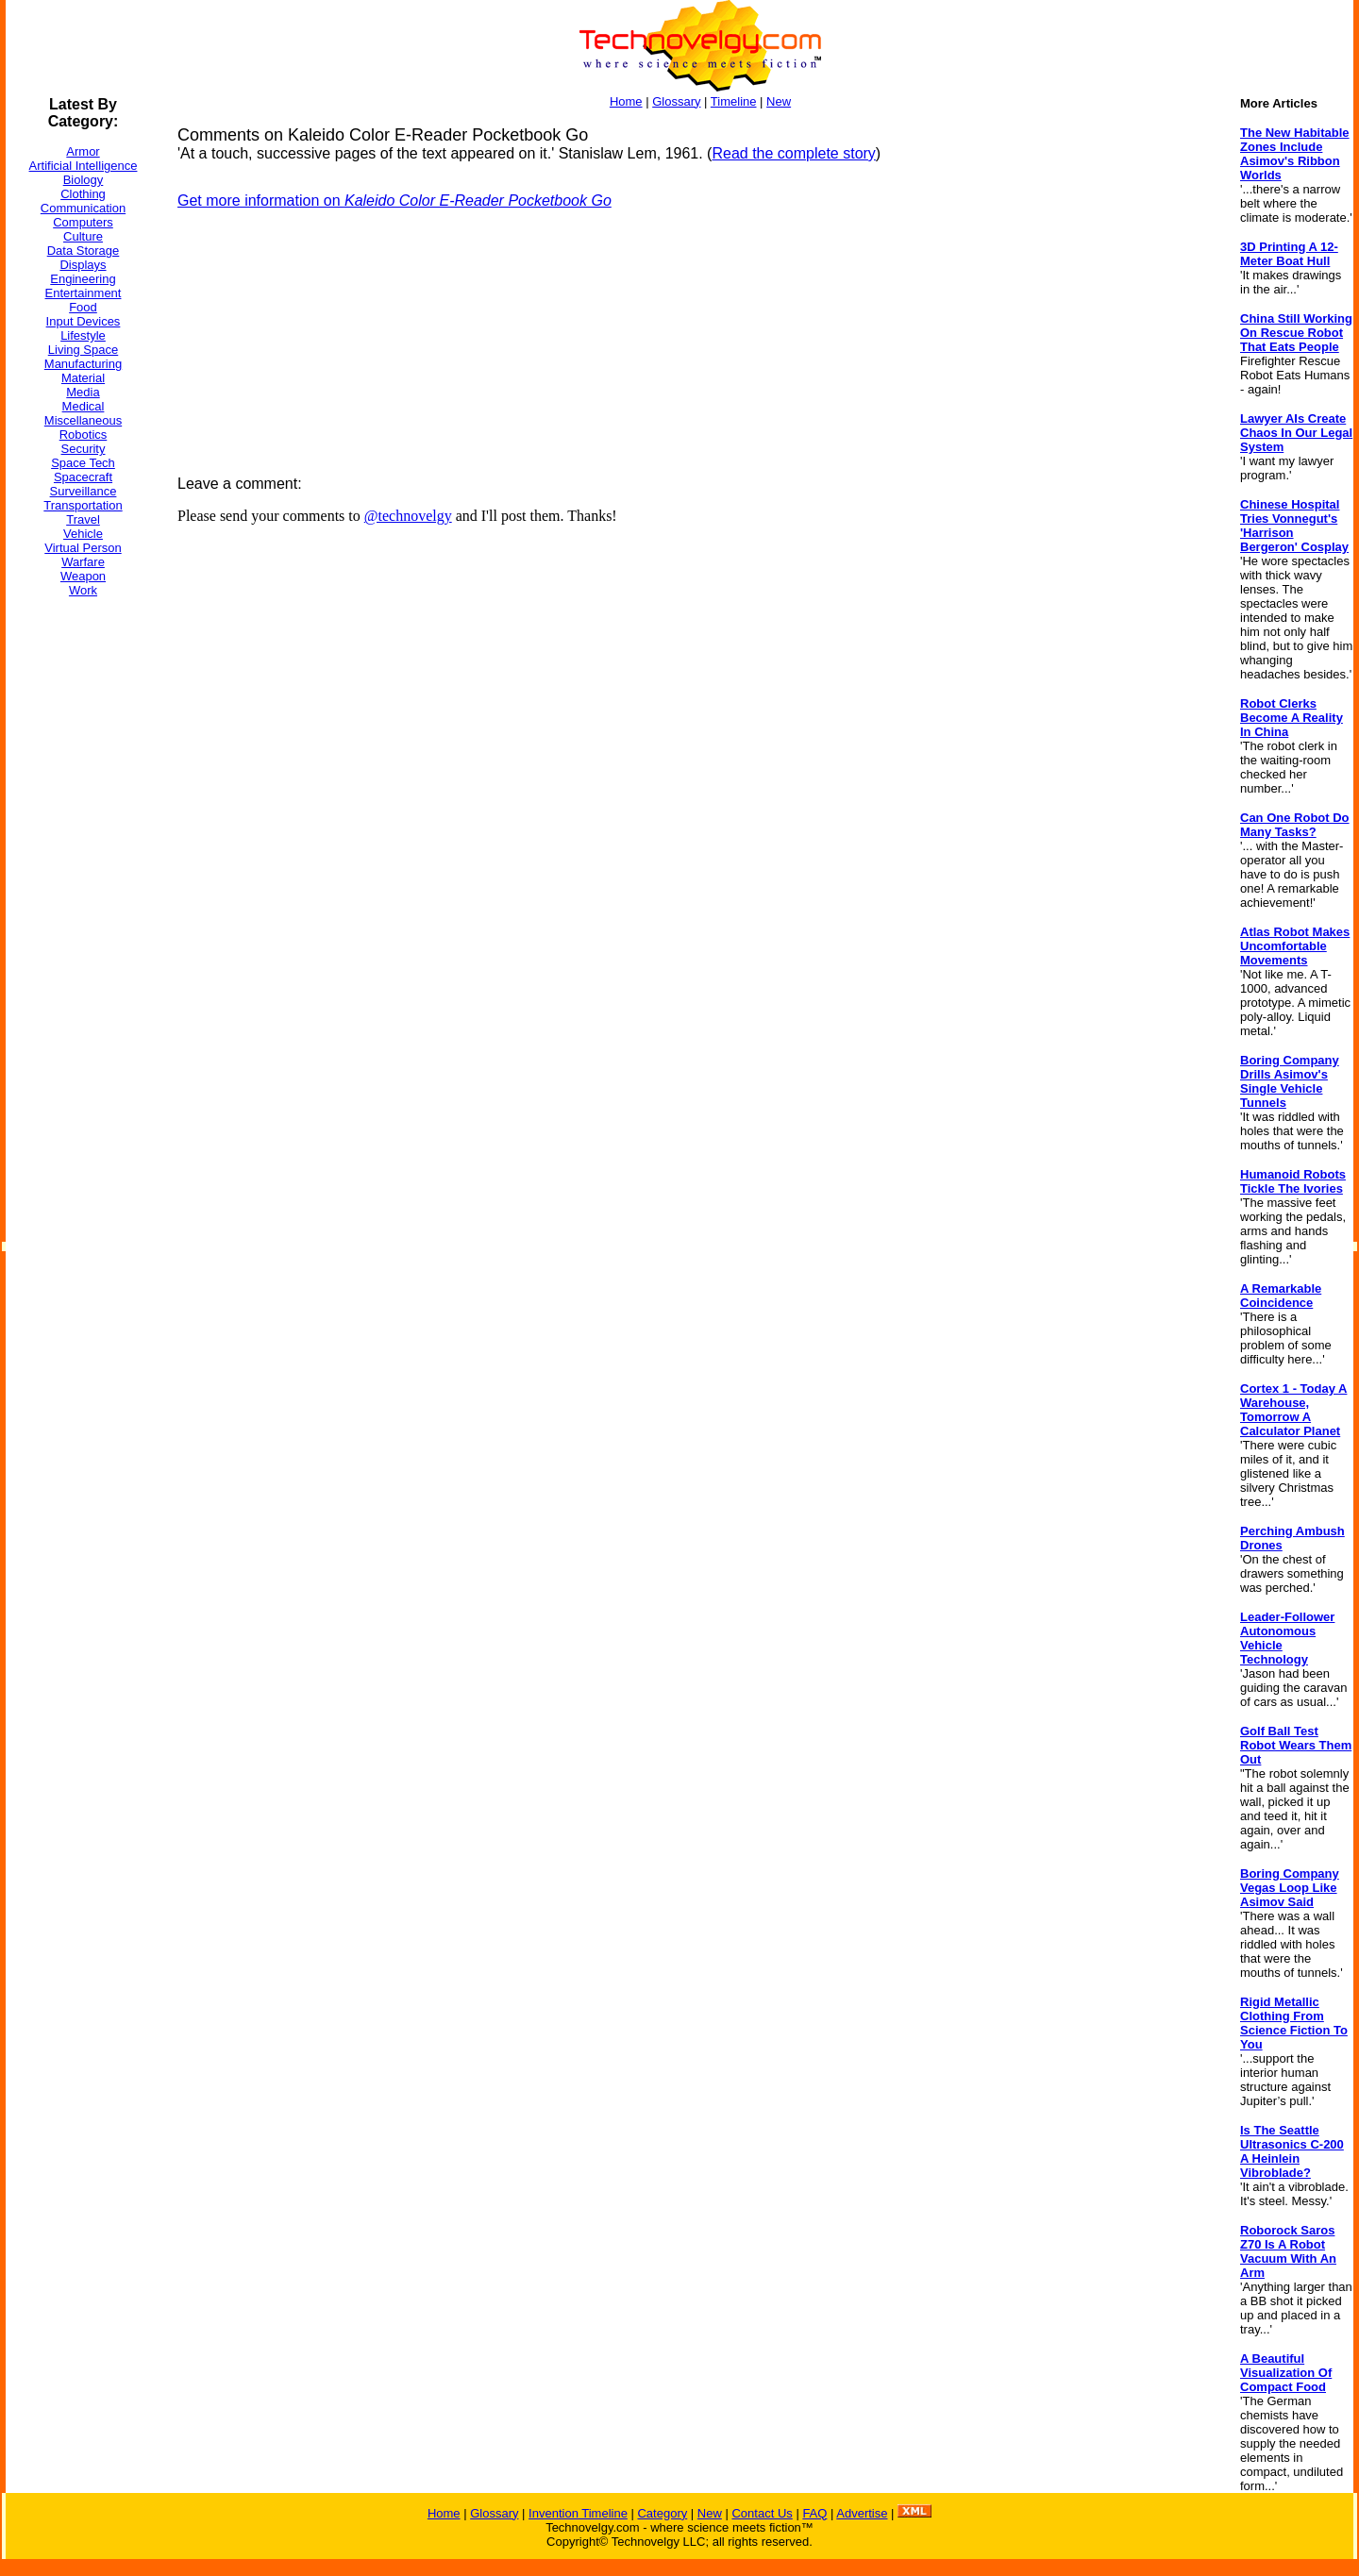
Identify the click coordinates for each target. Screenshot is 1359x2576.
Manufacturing (83, 364)
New (778, 101)
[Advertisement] (81, 895)
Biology (83, 180)
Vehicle (83, 534)
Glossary (676, 101)
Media (82, 392)
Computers (83, 222)
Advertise (861, 2513)
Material (83, 378)
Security (83, 449)
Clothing (83, 194)
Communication (83, 208)
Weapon (83, 576)
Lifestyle (83, 335)
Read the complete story (793, 153)
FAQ (814, 2513)
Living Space (83, 350)
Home (626, 101)
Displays (82, 265)
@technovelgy (408, 516)
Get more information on (394, 200)
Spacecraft (83, 477)
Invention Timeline (578, 2513)
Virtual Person (82, 548)
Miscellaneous (83, 420)
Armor (82, 151)
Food (83, 307)
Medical (83, 406)
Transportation (82, 505)
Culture (83, 236)
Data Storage (83, 250)
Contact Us (761, 2513)
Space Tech (83, 463)
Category (662, 2513)
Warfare (83, 562)
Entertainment (83, 293)
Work (83, 590)
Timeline (734, 101)
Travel (83, 519)
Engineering (82, 279)
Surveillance (83, 491)
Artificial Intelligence (83, 166)
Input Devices (83, 321)
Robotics (83, 434)
